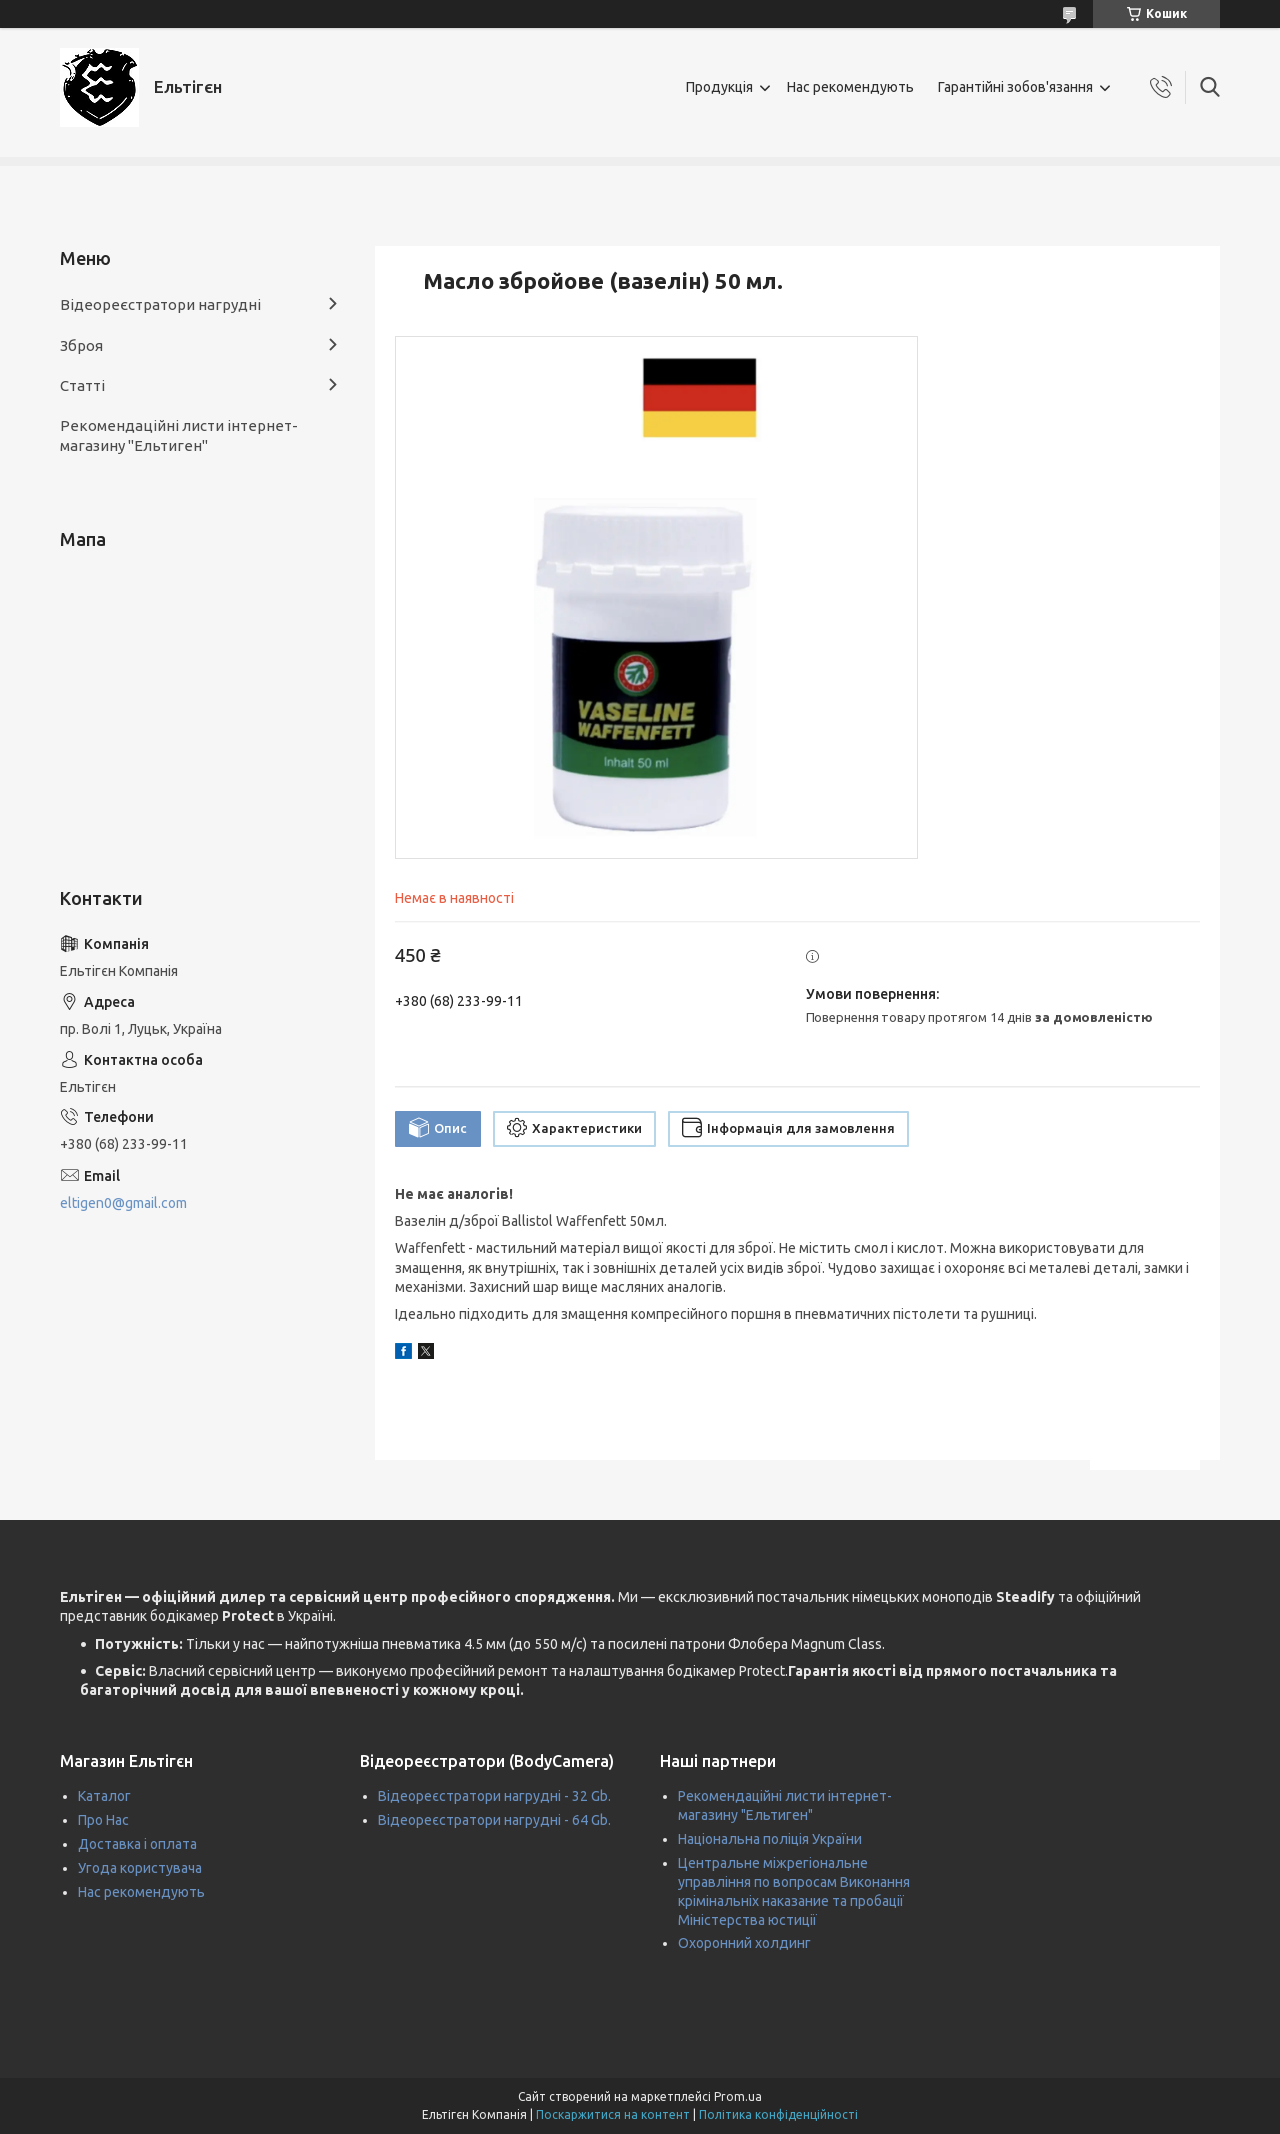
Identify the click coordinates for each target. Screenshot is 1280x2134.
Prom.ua (738, 2096)
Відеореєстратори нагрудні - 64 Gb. (494, 1820)
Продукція (719, 87)
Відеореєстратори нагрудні (160, 304)
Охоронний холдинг (744, 1943)
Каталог (104, 1796)
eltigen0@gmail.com (123, 1203)
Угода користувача (140, 1868)
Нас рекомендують (850, 87)
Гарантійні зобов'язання (1015, 87)
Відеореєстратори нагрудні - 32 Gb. (494, 1796)
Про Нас (103, 1820)
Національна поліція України (770, 1839)
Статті (82, 385)
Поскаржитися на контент (613, 2114)
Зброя (81, 345)
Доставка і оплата (137, 1844)
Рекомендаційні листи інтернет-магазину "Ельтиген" (179, 435)
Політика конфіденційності (778, 2114)
